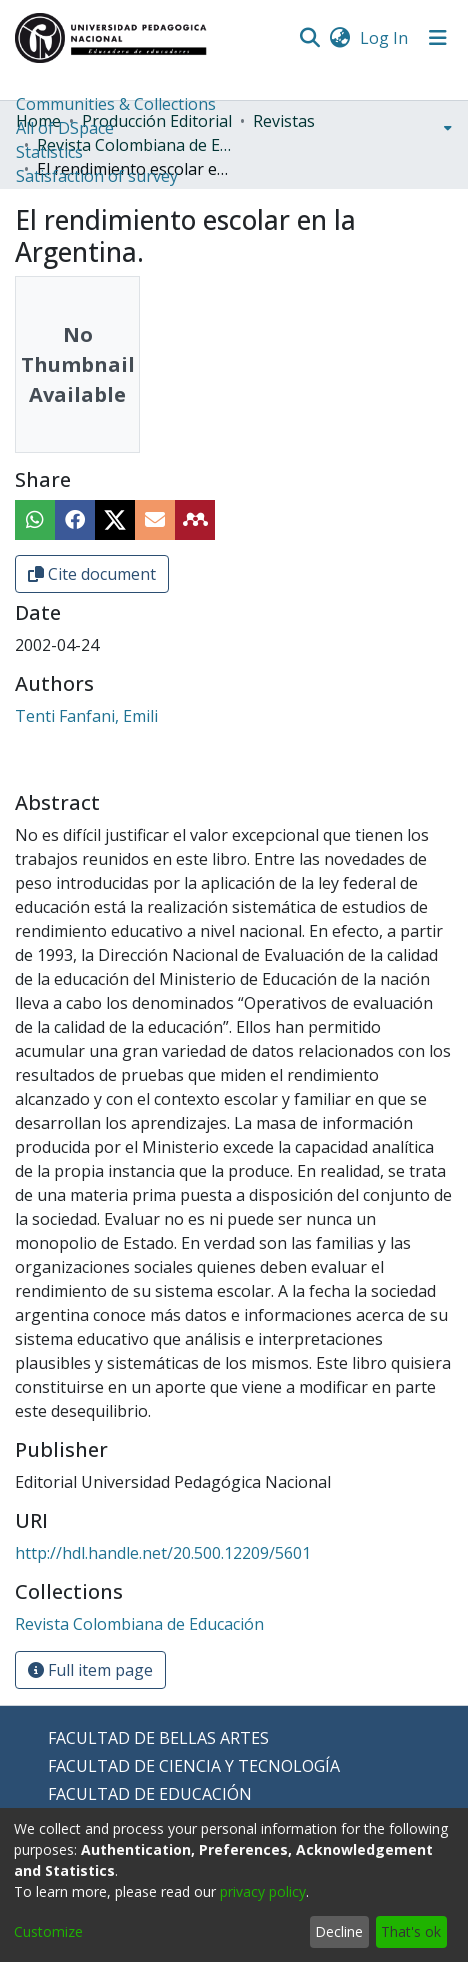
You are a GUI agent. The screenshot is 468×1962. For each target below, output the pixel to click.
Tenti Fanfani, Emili (86, 716)
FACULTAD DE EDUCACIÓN (150, 1794)
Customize (48, 1931)
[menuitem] (339, 38)
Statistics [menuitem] (49, 152)
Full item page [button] (90, 1670)
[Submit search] (309, 38)
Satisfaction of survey (97, 176)
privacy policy (263, 1891)
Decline (339, 1931)
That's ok (411, 1931)
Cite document (92, 574)
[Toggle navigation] (438, 38)
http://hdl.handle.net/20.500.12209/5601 (163, 1553)
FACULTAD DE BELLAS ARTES (158, 1738)
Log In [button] (385, 38)
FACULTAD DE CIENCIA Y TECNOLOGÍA (194, 1766)
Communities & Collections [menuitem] (116, 104)
